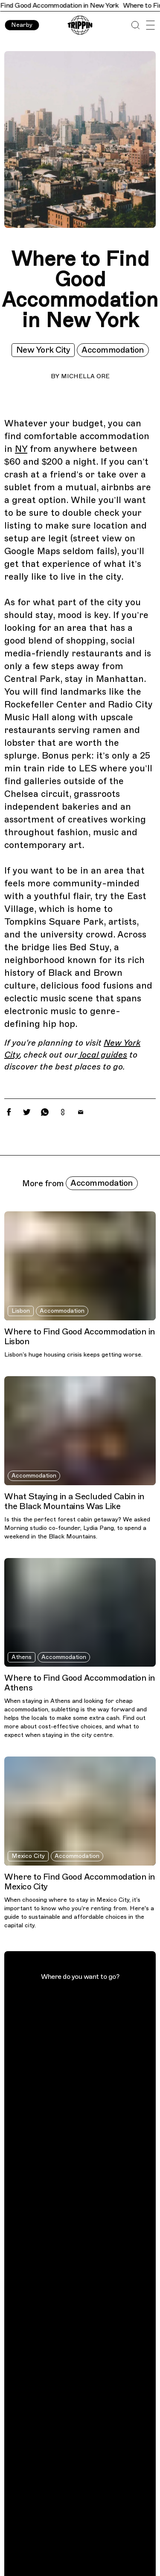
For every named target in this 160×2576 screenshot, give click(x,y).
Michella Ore (85, 376)
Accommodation (112, 350)
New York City (43, 350)
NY (21, 448)
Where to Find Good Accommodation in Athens (79, 1683)
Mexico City (28, 1856)
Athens (22, 1657)
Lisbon (21, 1310)
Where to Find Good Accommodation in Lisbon (79, 1336)
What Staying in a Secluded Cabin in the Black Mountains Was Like (74, 1501)
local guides (102, 1054)
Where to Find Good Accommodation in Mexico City (79, 1882)
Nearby (21, 25)
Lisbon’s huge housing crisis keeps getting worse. (73, 1354)
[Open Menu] (150, 25)
